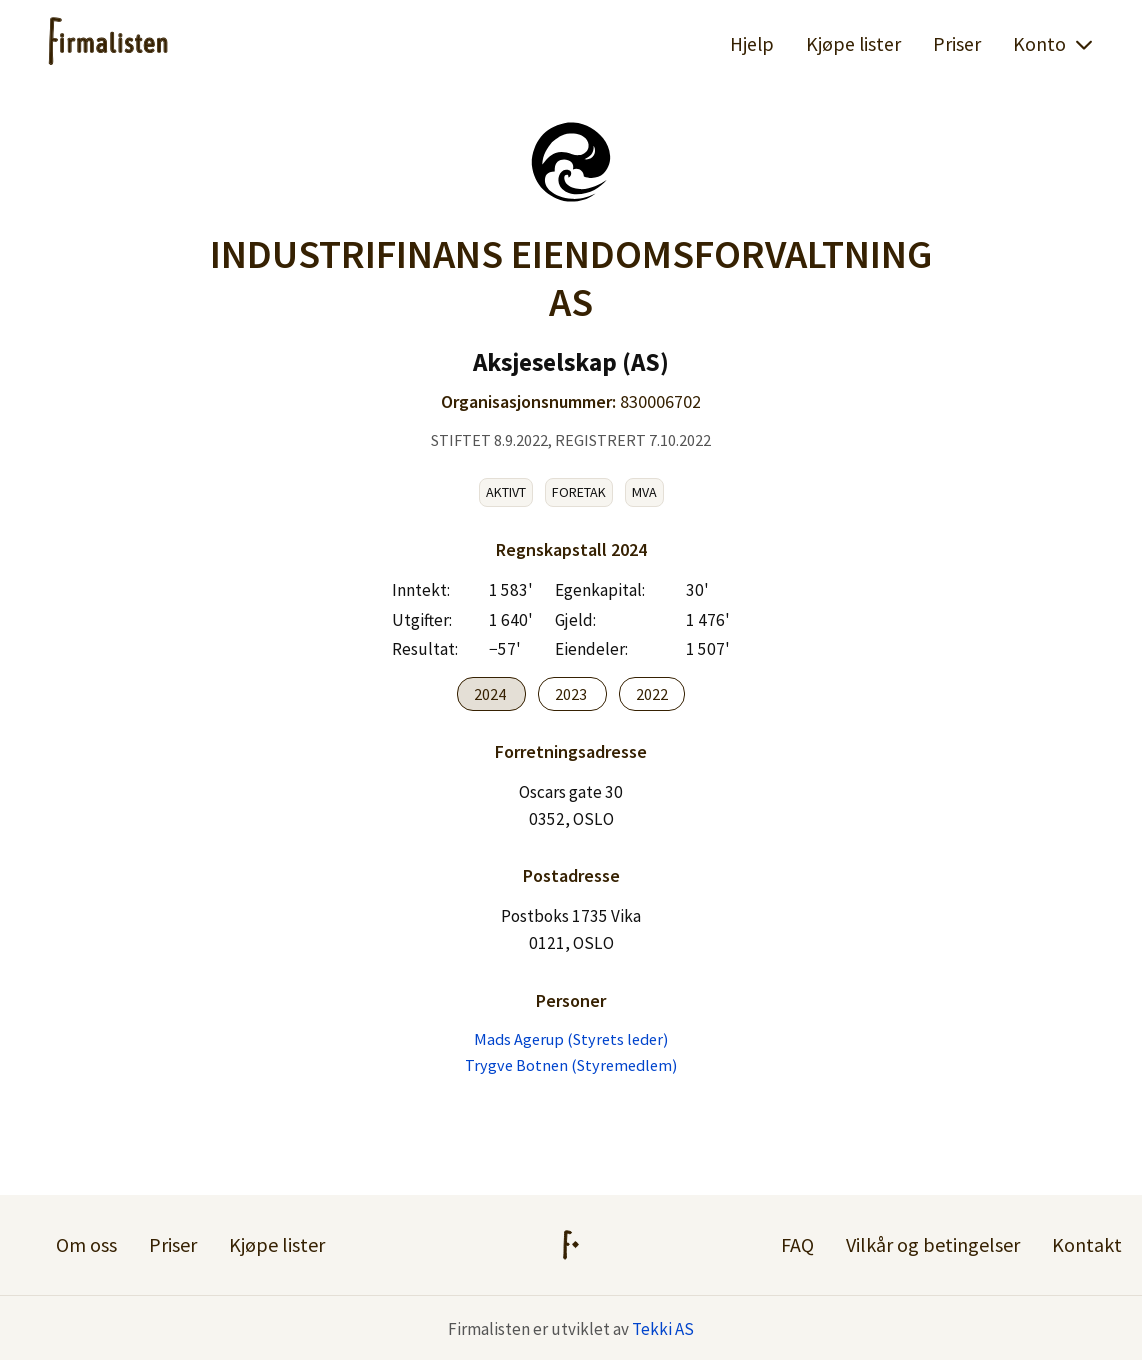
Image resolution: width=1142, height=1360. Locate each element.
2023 (572, 694)
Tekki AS (663, 1329)
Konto (1053, 44)
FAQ (797, 1244)
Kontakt (1087, 1244)
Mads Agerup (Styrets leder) (571, 1039)
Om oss (86, 1244)
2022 (652, 694)
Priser (957, 44)
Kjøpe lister (853, 44)
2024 (491, 694)
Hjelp (752, 44)
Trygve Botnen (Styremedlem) (571, 1065)
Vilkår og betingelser (933, 1244)
